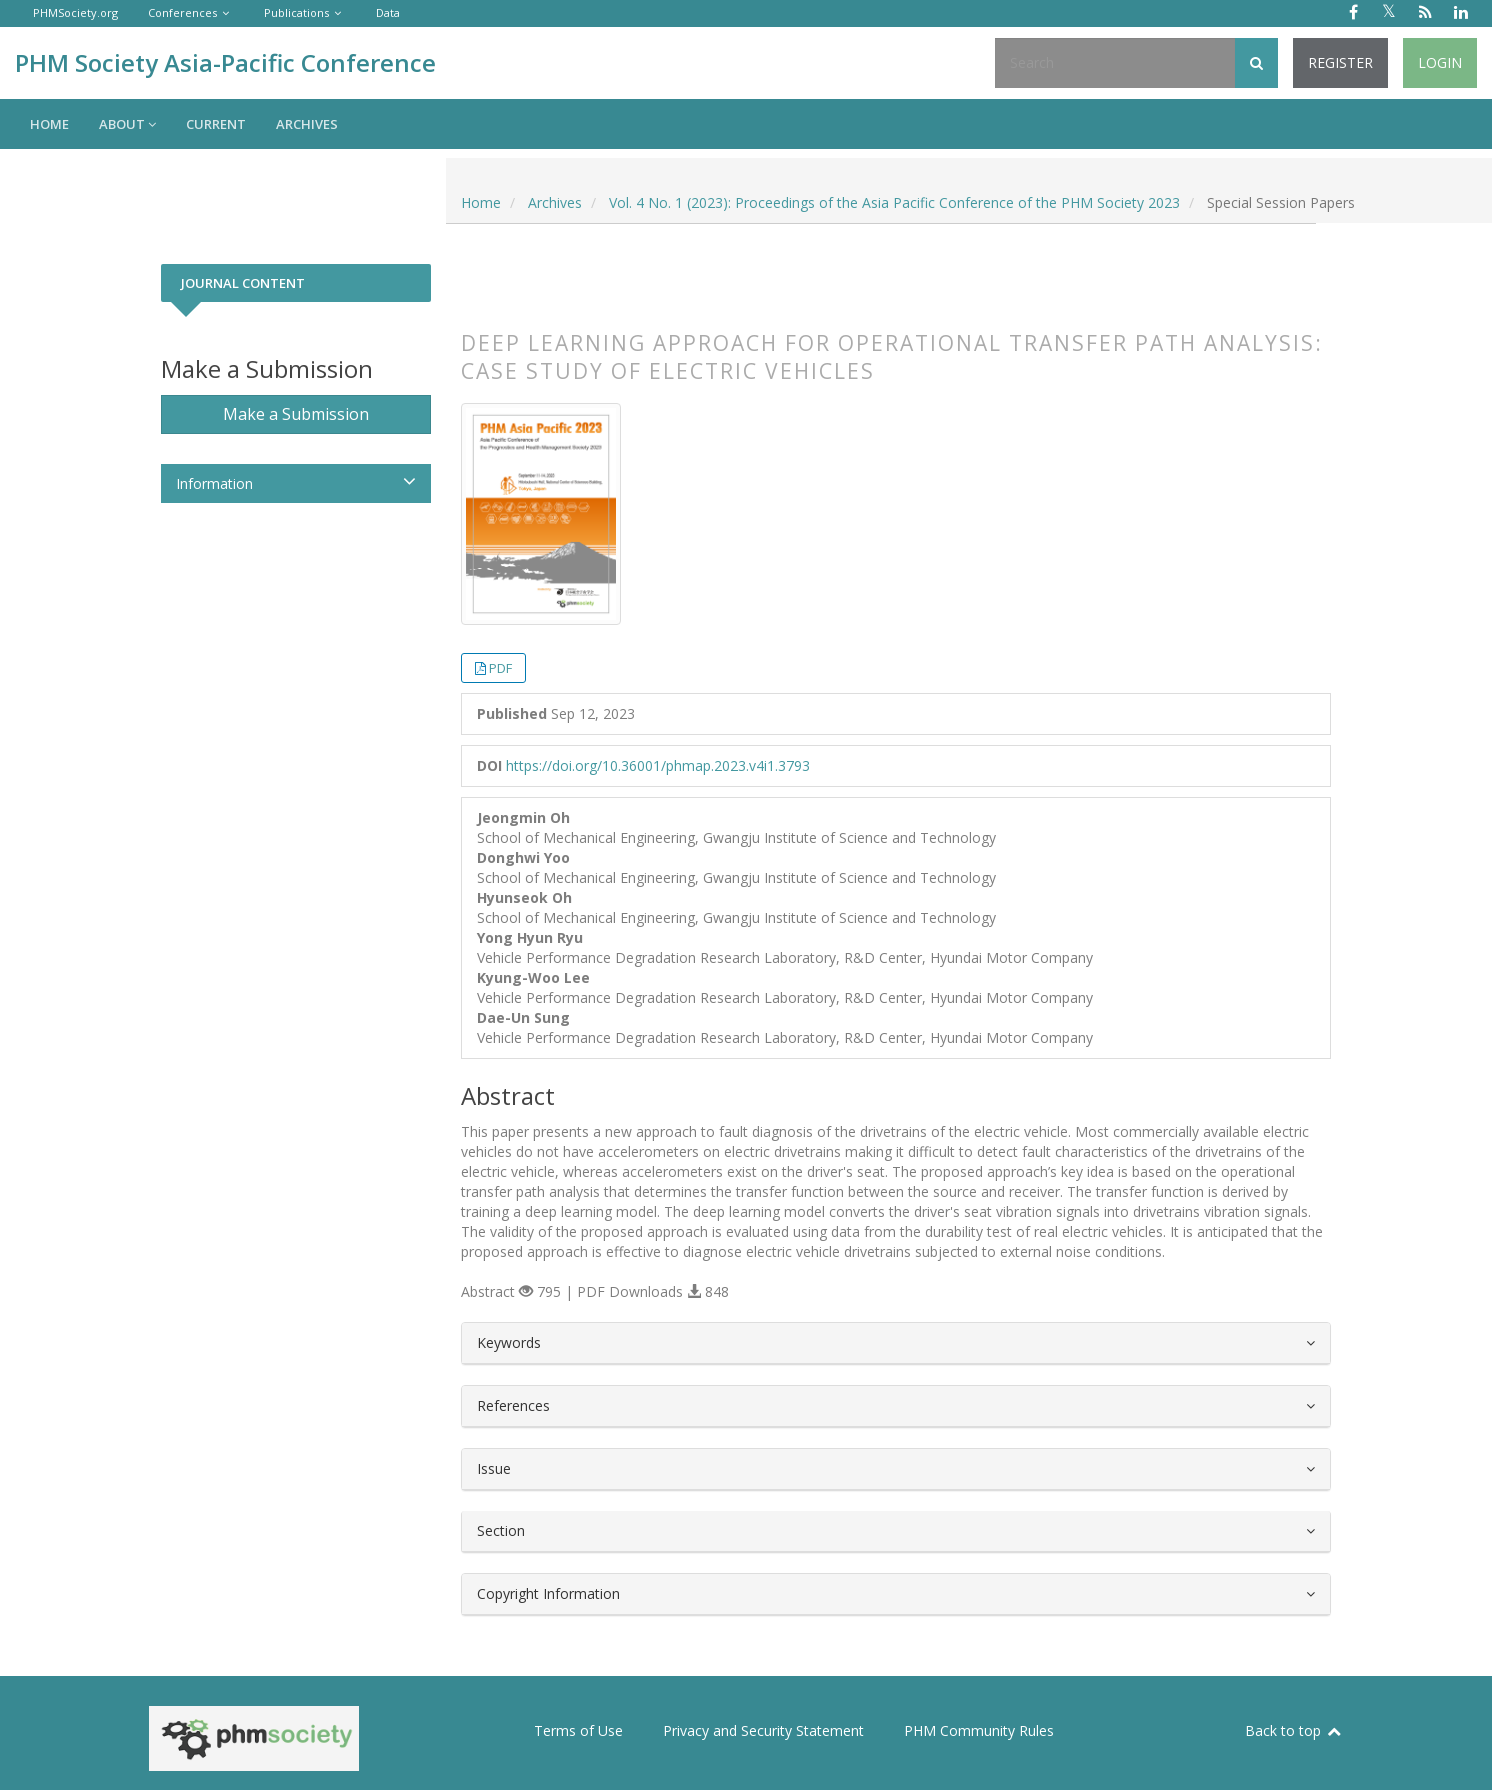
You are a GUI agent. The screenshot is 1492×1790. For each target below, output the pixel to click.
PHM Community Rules (979, 1730)
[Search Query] (1115, 63)
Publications (296, 12)
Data (388, 12)
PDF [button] (500, 668)
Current (216, 124)
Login (1440, 62)
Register (1340, 62)
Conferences (182, 12)
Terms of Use (578, 1730)
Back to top (1294, 1730)
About (127, 124)
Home (49, 124)
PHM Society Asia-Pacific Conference (225, 62)
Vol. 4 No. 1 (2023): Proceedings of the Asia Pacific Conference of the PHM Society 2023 (894, 202)
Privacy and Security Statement (763, 1730)
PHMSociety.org (75, 12)
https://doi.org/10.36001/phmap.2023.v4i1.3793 (658, 765)
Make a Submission (296, 414)
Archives (307, 124)
